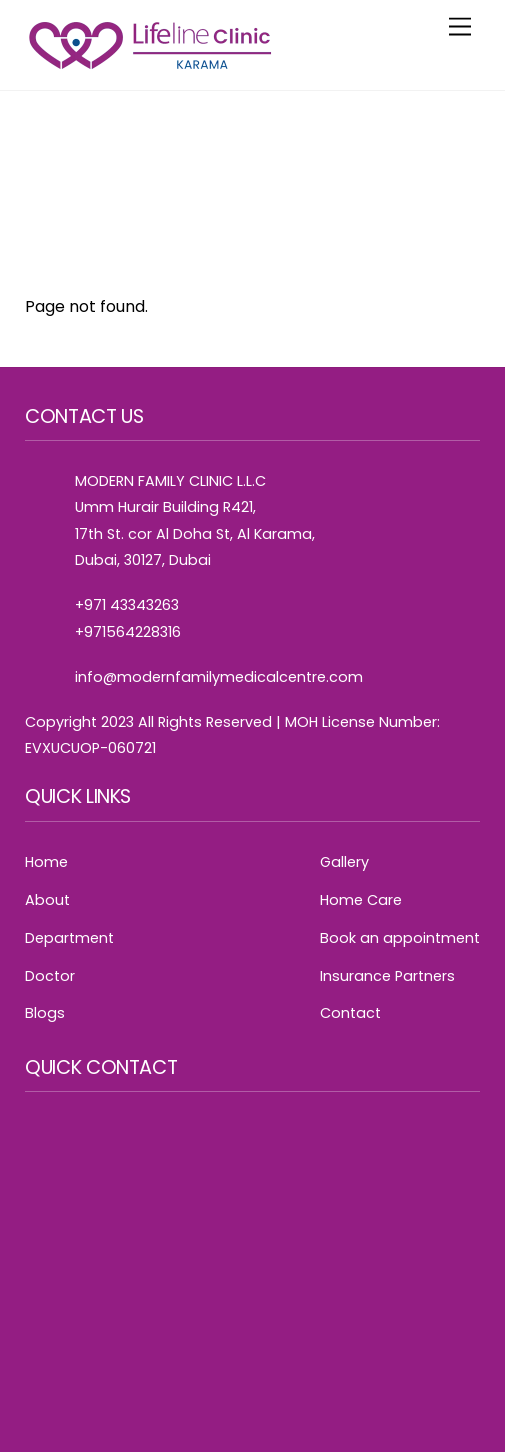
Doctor (50, 976)
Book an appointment (400, 938)
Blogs (45, 1013)
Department (69, 938)
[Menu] (460, 27)
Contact (350, 1013)
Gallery (344, 862)
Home (46, 862)
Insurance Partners (387, 976)
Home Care (361, 900)
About (47, 900)
